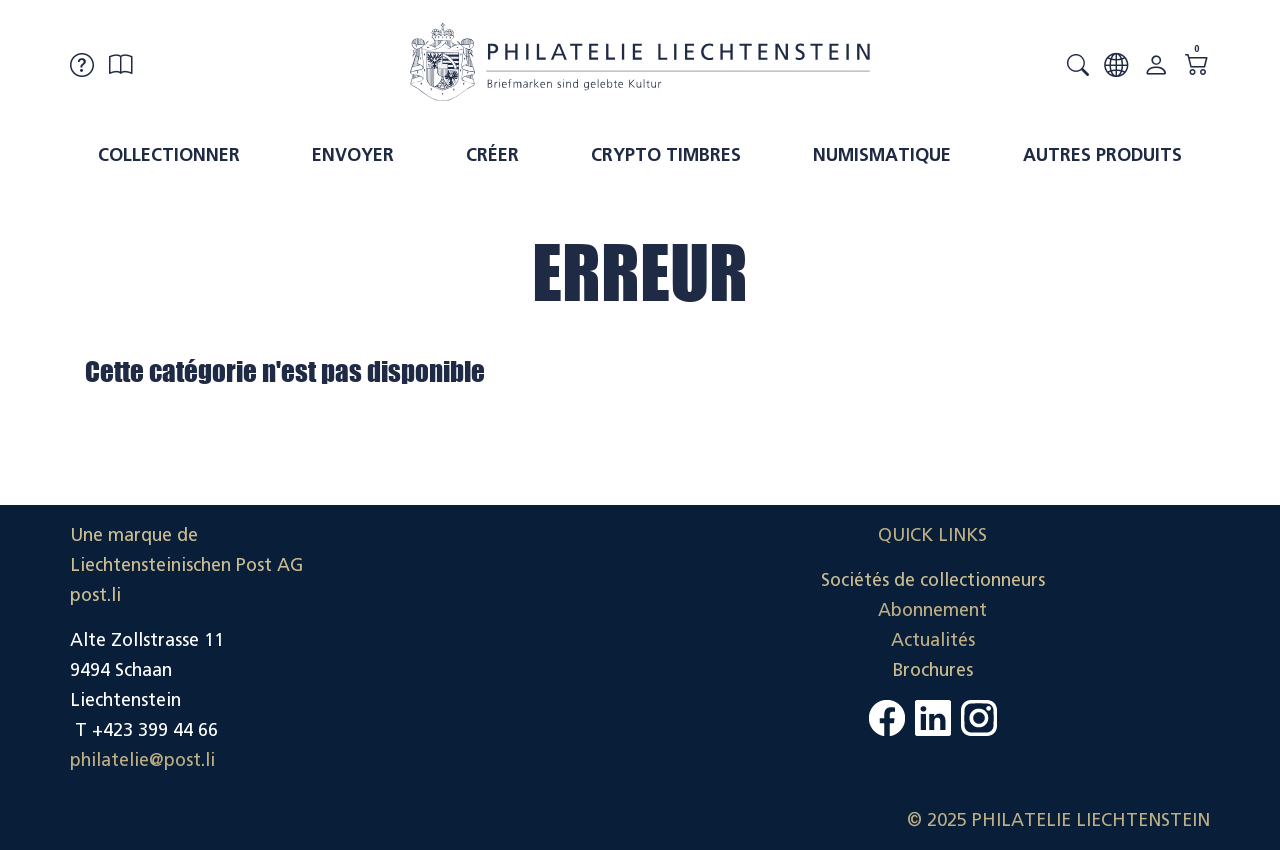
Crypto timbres (666, 155)
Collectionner (169, 155)
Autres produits (1102, 155)
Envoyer (353, 155)
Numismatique (882, 155)
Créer (492, 155)
